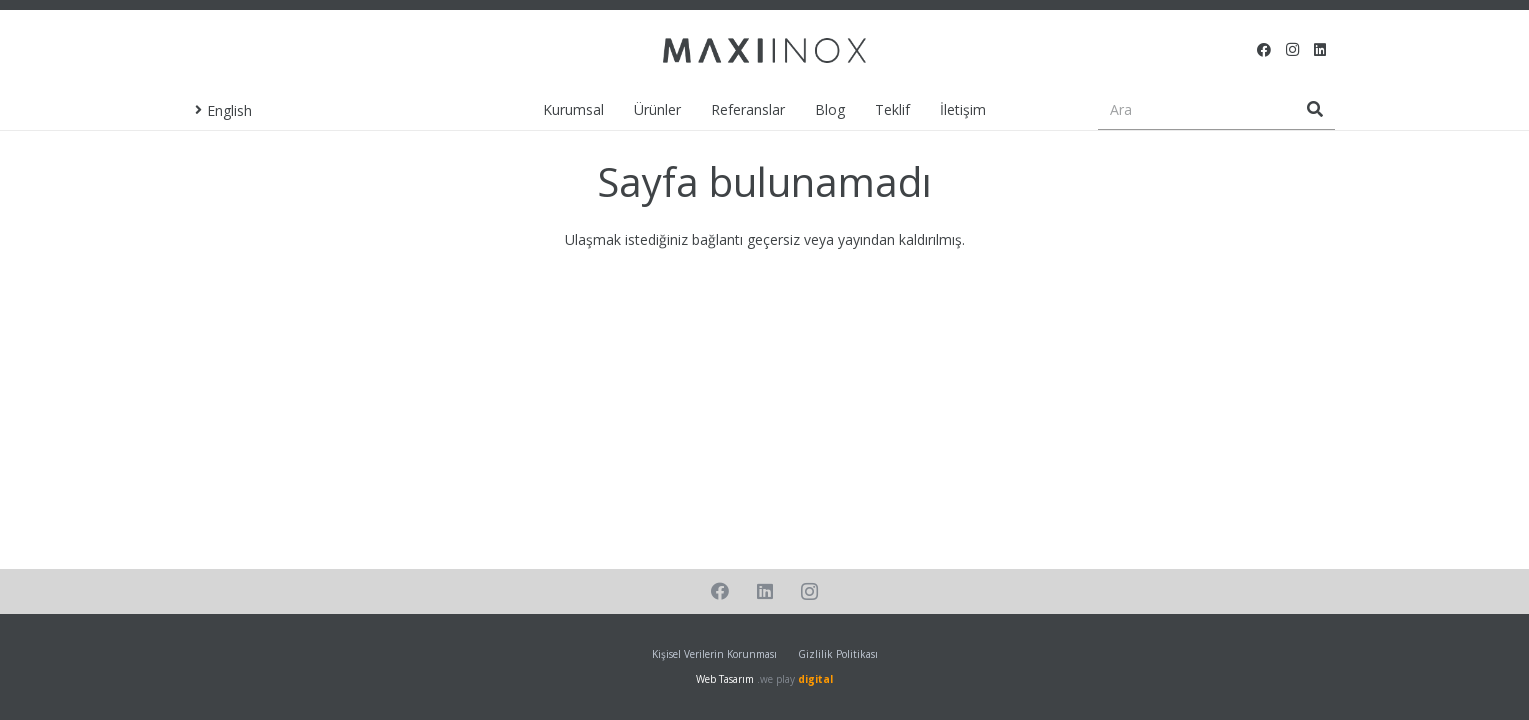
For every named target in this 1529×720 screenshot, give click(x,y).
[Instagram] (1292, 50)
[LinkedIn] (1320, 50)
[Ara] (1216, 109)
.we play (795, 679)
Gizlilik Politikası (838, 654)
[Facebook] (1264, 50)
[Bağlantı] (764, 50)
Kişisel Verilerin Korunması (714, 654)
